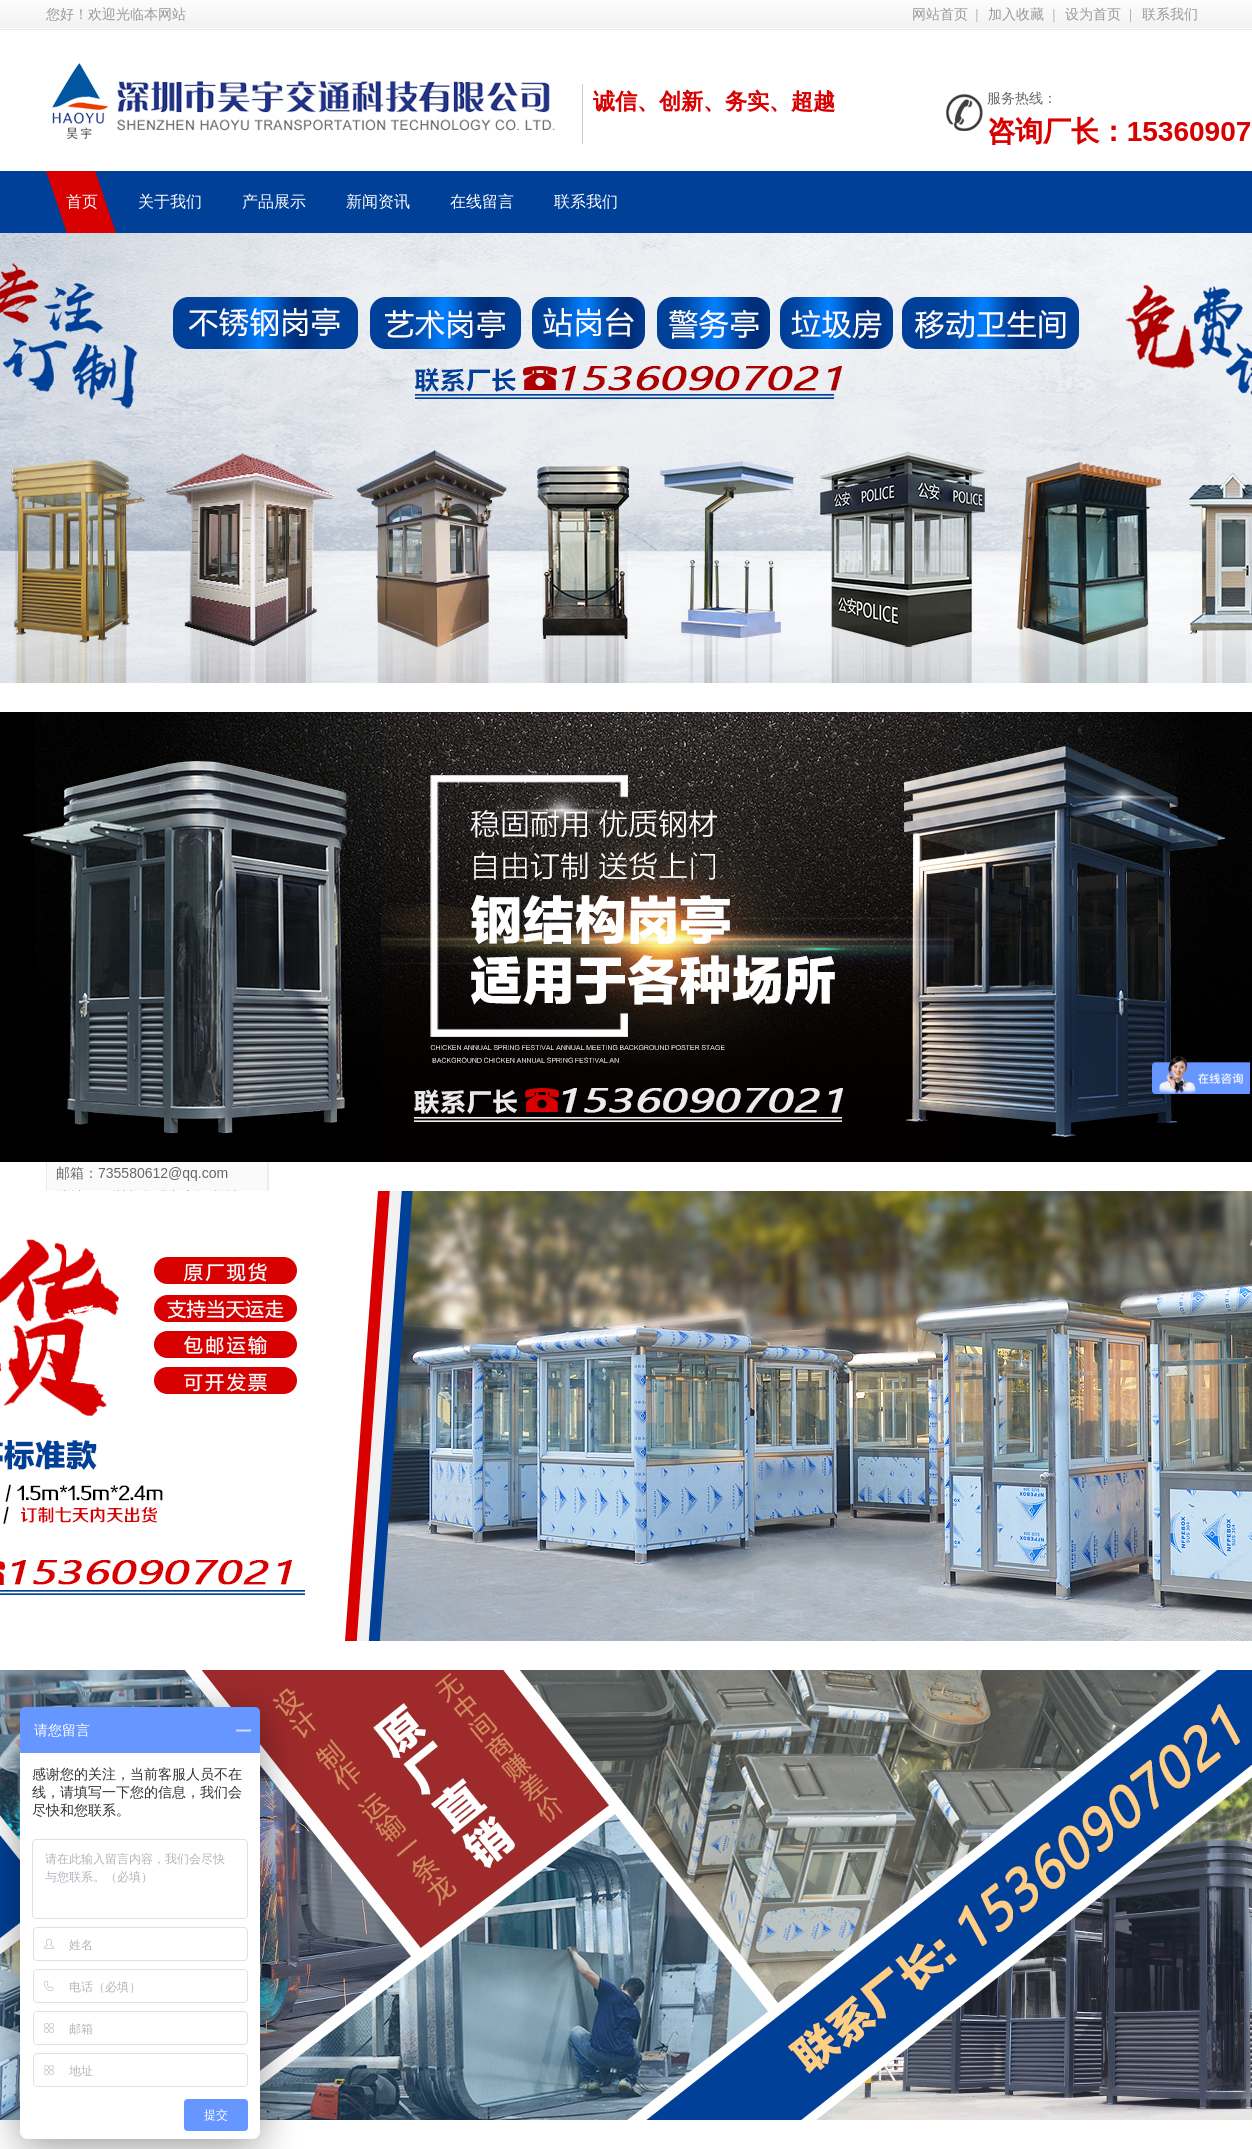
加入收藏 (1016, 14)
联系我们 (1170, 14)
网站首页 (940, 14)
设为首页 (1093, 14)
